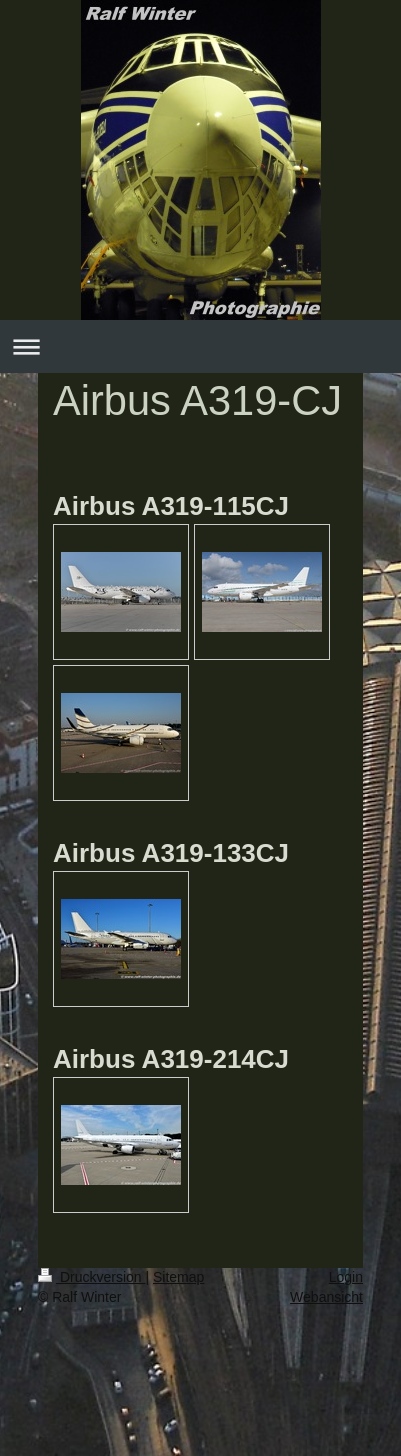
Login (346, 1277)
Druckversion (91, 1277)
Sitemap (178, 1277)
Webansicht (326, 1297)
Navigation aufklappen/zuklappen (200, 346)
